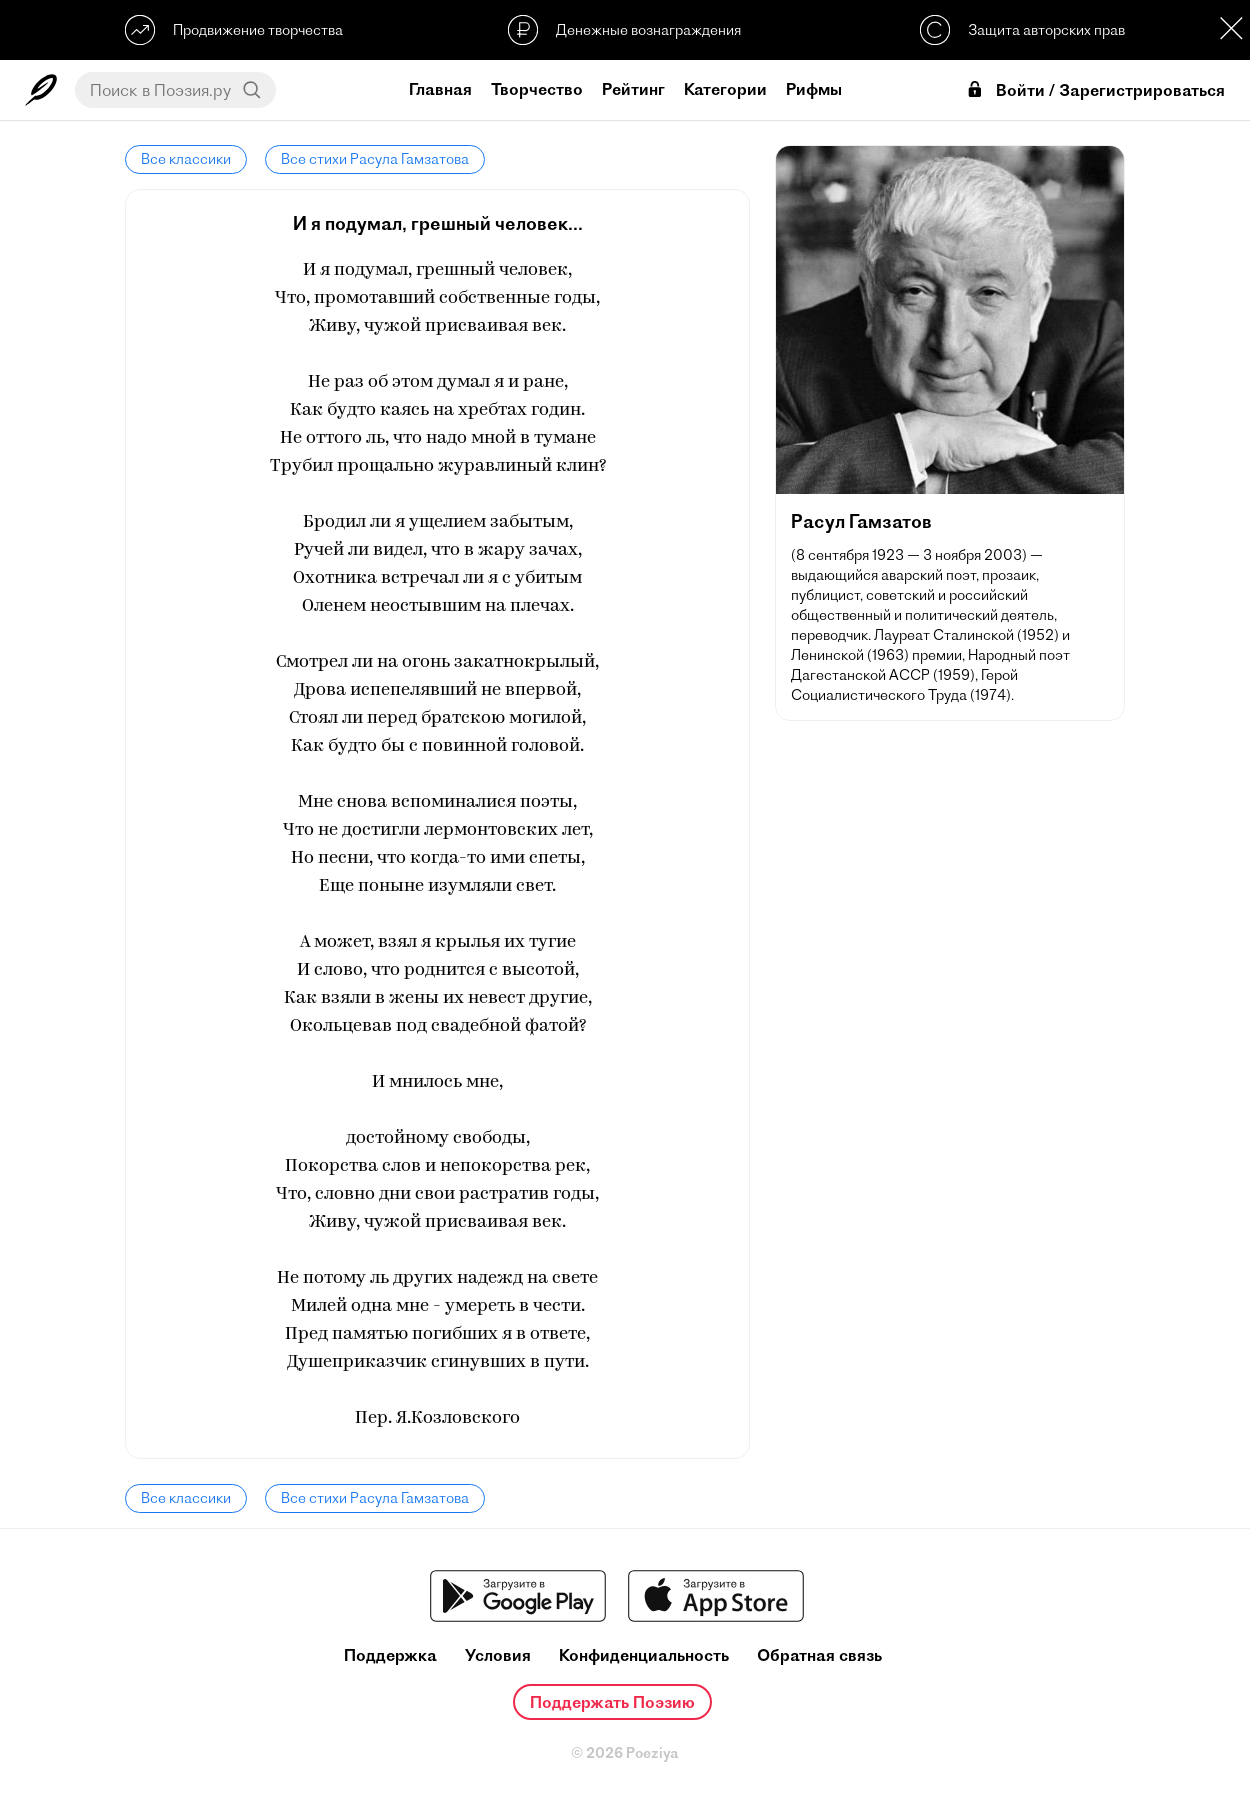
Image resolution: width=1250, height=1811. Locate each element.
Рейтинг (633, 89)
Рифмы (814, 89)
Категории (725, 89)
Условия (498, 1655)
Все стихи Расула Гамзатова (375, 159)
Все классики (186, 159)
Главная (440, 89)
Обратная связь (819, 1655)
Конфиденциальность (644, 1655)
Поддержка (390, 1655)
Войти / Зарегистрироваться (1095, 90)
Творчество (537, 89)
